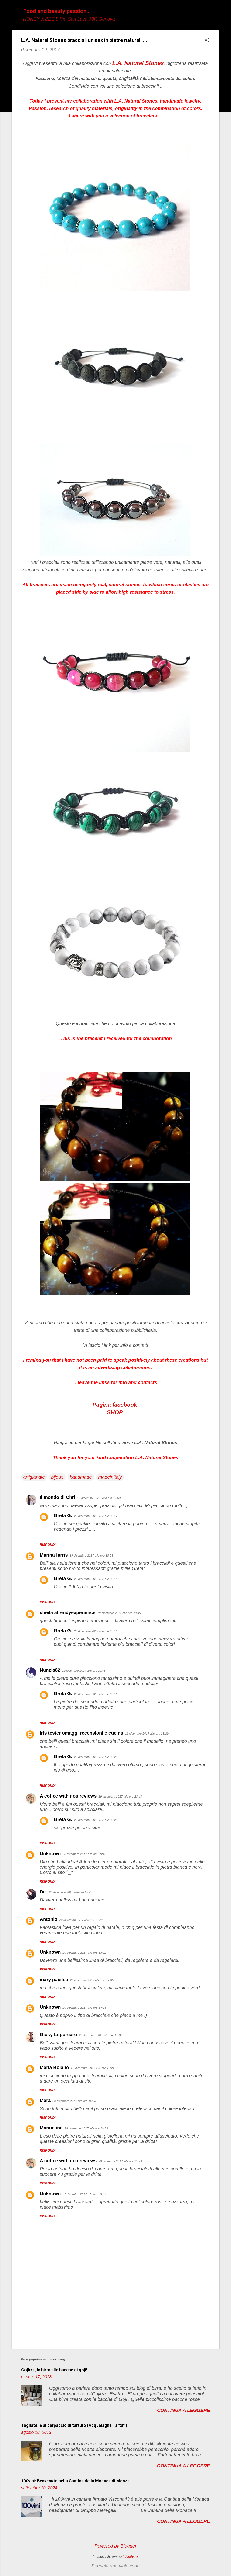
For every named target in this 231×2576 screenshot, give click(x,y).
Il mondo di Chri (57, 1497)
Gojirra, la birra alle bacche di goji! (54, 2369)
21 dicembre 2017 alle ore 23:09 (84, 2194)
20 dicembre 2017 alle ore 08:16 (95, 1694)
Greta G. (63, 1515)
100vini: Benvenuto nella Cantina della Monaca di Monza (75, 2480)
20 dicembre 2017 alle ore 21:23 (120, 2161)
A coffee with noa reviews (68, 1795)
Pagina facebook (115, 1405)
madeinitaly (110, 1477)
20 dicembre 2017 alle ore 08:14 (95, 1516)
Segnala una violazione (115, 2565)
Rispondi (48, 1544)
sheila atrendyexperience (68, 1612)
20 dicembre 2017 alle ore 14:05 (92, 1980)
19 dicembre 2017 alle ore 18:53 (91, 1555)
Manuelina (51, 2127)
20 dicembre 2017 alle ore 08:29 (95, 1757)
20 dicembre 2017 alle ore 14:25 (84, 2007)
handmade (81, 1477)
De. (43, 1891)
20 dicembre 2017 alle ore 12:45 (70, 1892)
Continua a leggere (183, 2410)
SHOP (115, 1412)
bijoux (57, 1477)
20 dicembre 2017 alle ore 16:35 (74, 2101)
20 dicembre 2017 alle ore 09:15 (84, 1854)
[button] (207, 40)
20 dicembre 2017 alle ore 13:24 (81, 1920)
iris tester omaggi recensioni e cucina (81, 1733)
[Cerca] (216, 13)
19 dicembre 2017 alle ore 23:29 (146, 1733)
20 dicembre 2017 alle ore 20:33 (86, 2128)
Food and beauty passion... (57, 11)
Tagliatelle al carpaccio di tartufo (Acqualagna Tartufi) (74, 2425)
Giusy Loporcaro (58, 2034)
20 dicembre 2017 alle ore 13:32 (84, 1952)
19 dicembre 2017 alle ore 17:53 (99, 1498)
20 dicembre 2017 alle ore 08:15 (95, 1579)
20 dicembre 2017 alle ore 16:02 (100, 2035)
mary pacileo (54, 1979)
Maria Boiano (54, 2067)
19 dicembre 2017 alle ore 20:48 (83, 1670)
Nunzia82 (50, 1670)
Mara (45, 2100)
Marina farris (54, 1554)
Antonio (49, 1919)
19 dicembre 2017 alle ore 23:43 (120, 1796)
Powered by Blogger (115, 2545)
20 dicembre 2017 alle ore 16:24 (92, 2068)
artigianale (34, 1477)
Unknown (50, 1853)
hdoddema (130, 2556)
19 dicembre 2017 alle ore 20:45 (119, 1613)
